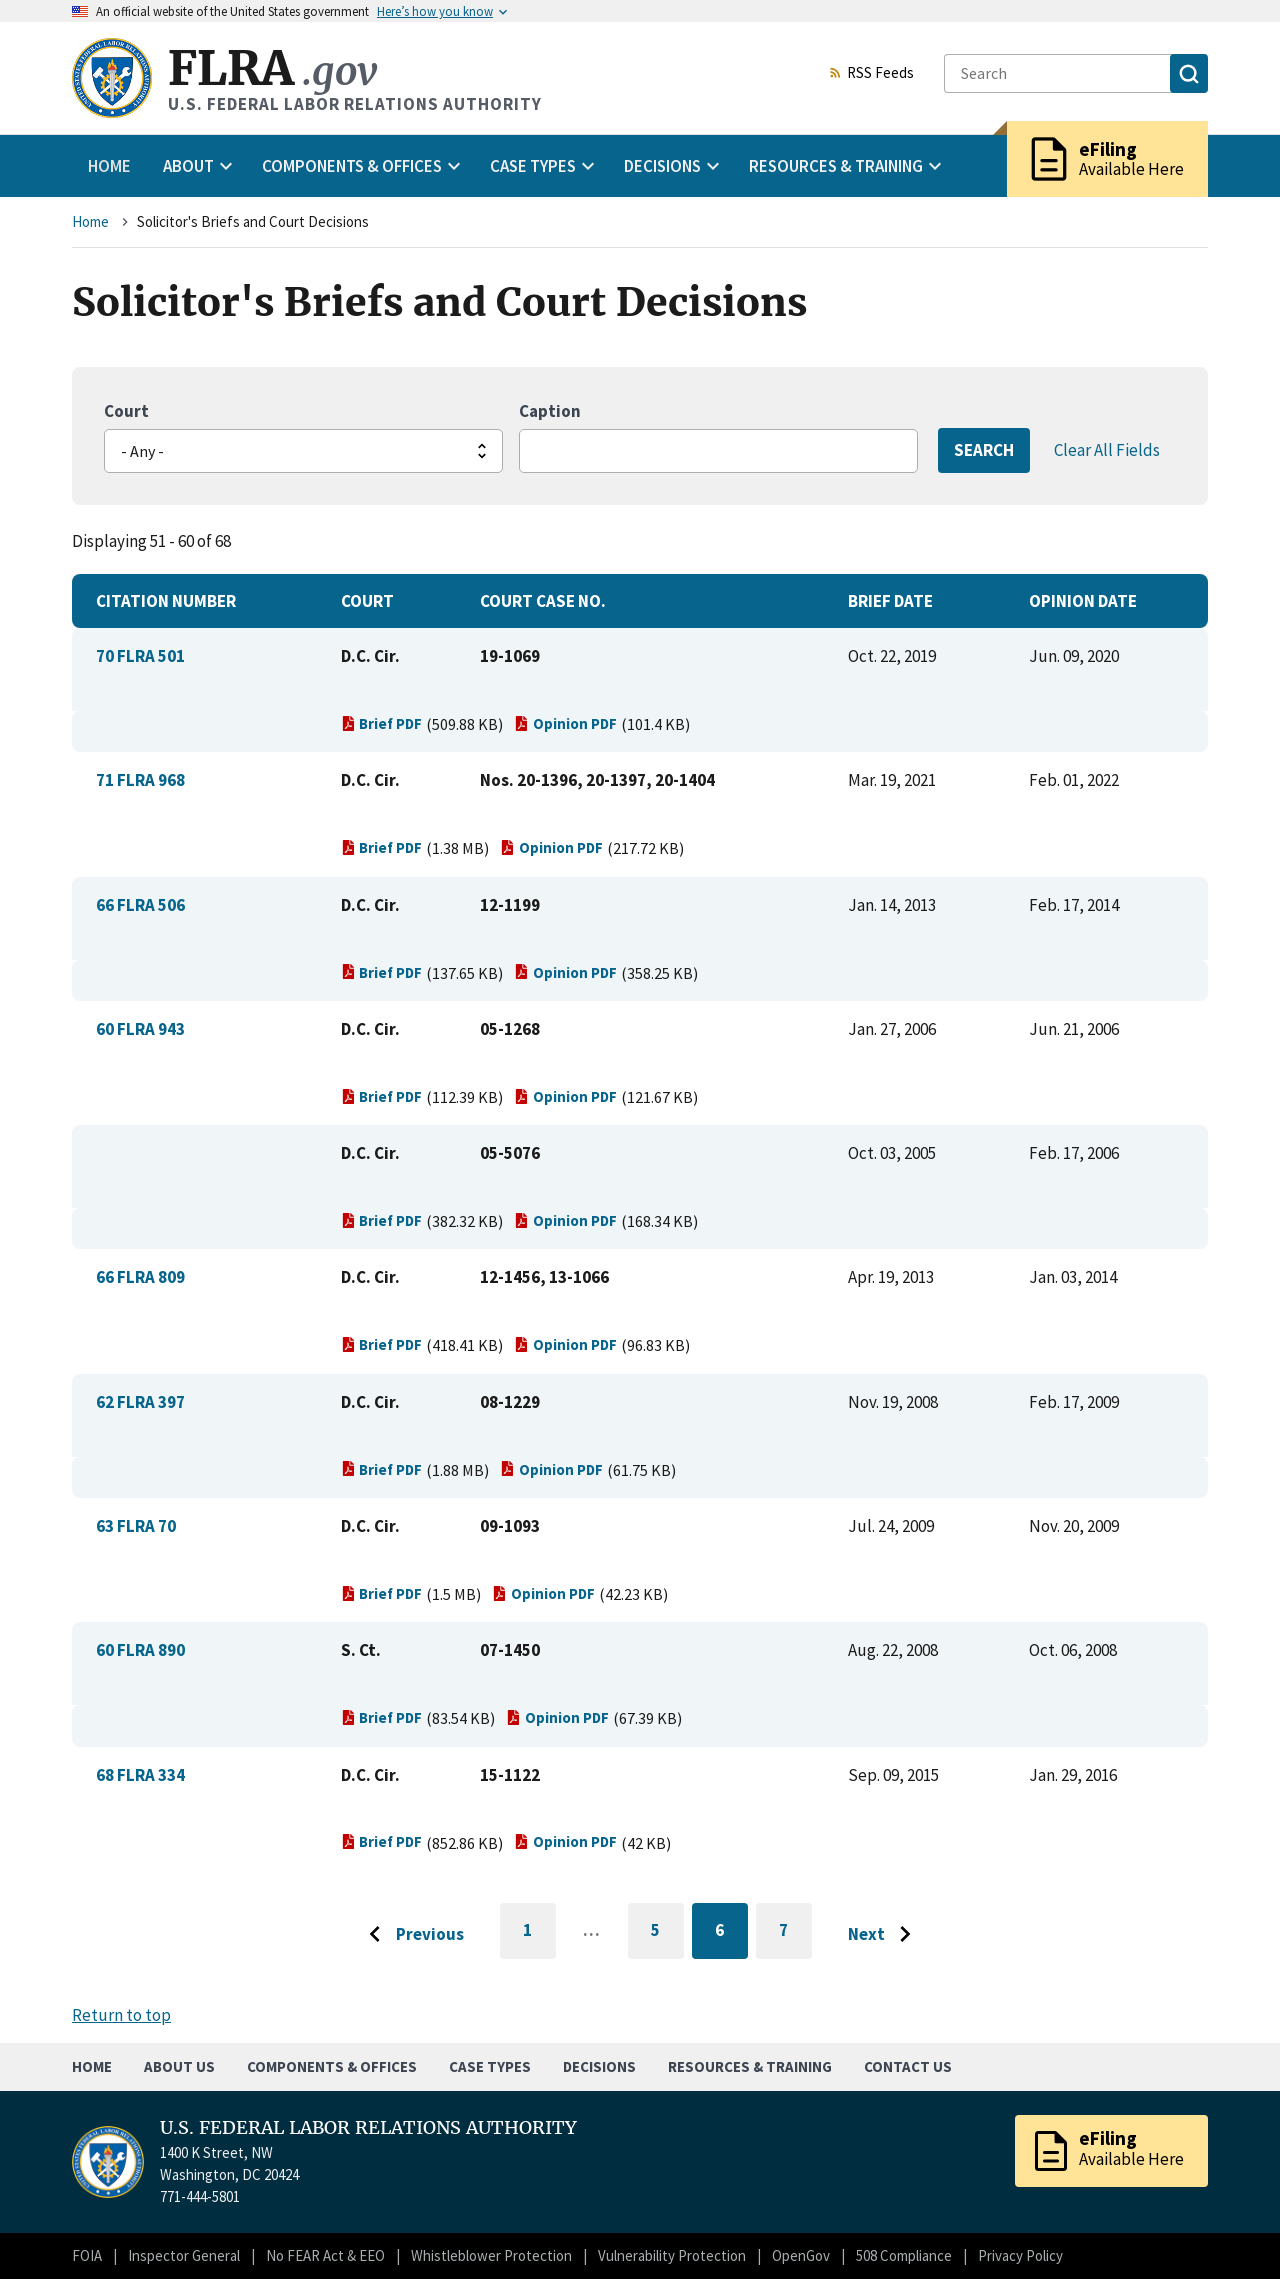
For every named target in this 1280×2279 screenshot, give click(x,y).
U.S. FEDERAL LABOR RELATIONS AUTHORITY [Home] (368, 2128)
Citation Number (166, 601)
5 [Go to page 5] (667, 1933)
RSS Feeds (871, 74)
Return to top (121, 2015)
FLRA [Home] (272, 68)
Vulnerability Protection (672, 2255)
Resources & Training (750, 2066)
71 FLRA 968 (140, 780)
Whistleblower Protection (491, 2255)
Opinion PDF (565, 723)
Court (126, 411)
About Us (179, 2066)
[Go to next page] (884, 1935)
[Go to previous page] (411, 1935)
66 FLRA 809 (140, 1277)
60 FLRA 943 (140, 1029)
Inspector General (184, 2255)
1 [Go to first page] (539, 1939)
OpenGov (801, 2255)
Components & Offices (332, 2066)
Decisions (599, 2066)
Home (109, 166)
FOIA (87, 2255)
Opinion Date (1083, 601)
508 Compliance (904, 2255)
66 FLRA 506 (140, 905)
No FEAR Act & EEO (325, 2255)
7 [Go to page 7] (795, 1933)
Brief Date (890, 601)
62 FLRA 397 (140, 1402)
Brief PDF (382, 723)
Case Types (490, 2066)
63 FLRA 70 (136, 1526)
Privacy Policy (1020, 2255)
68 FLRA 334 (140, 1775)
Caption (550, 411)
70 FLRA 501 (140, 656)
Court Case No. (543, 601)
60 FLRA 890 (140, 1650)
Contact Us (908, 2066)
